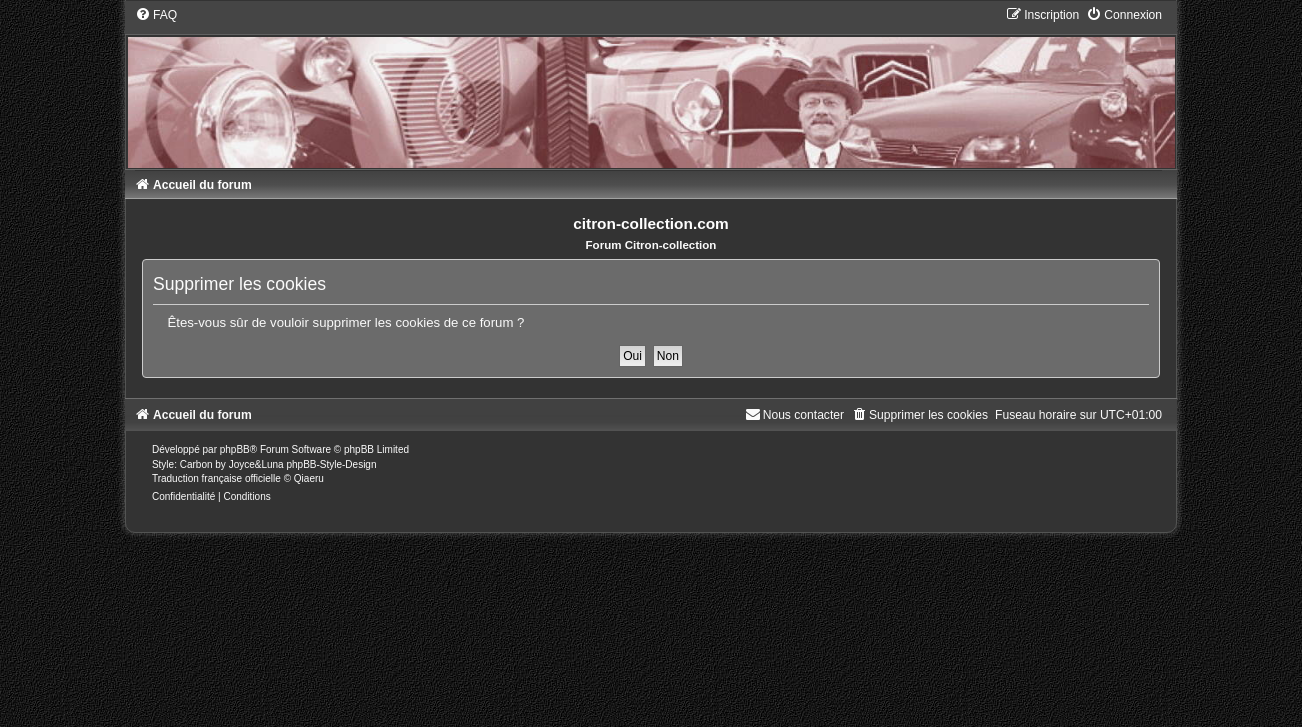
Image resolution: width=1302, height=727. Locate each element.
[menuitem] (156, 15)
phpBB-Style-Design (331, 464)
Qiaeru (309, 478)
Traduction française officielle (216, 478)
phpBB (235, 449)
